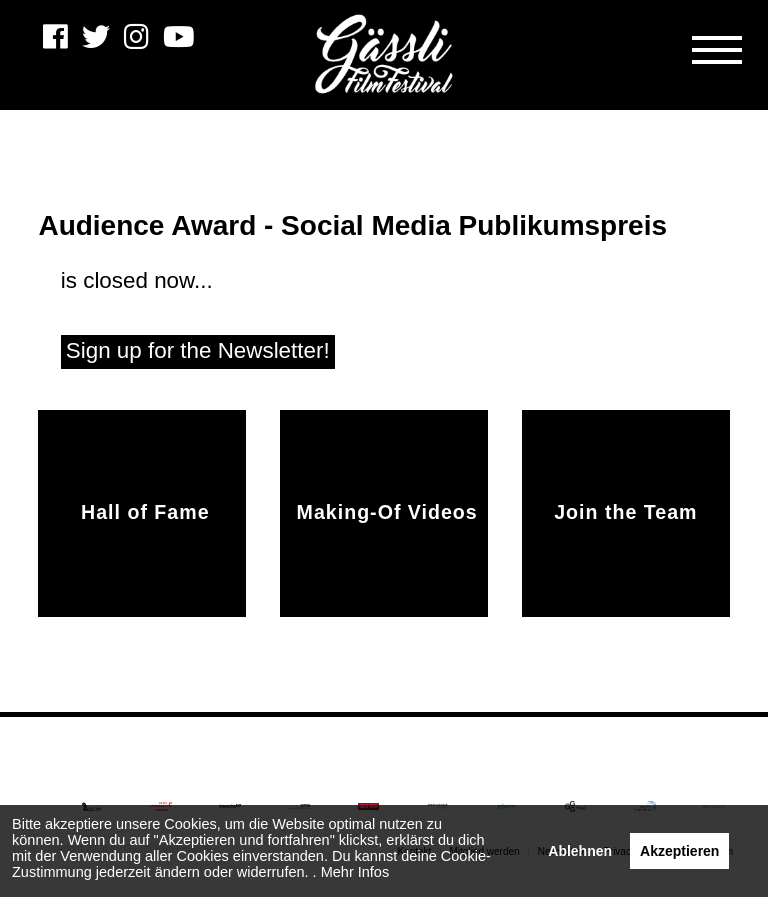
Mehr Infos (355, 872)
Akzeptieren (679, 851)
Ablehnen (580, 851)
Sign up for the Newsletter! (198, 350)
